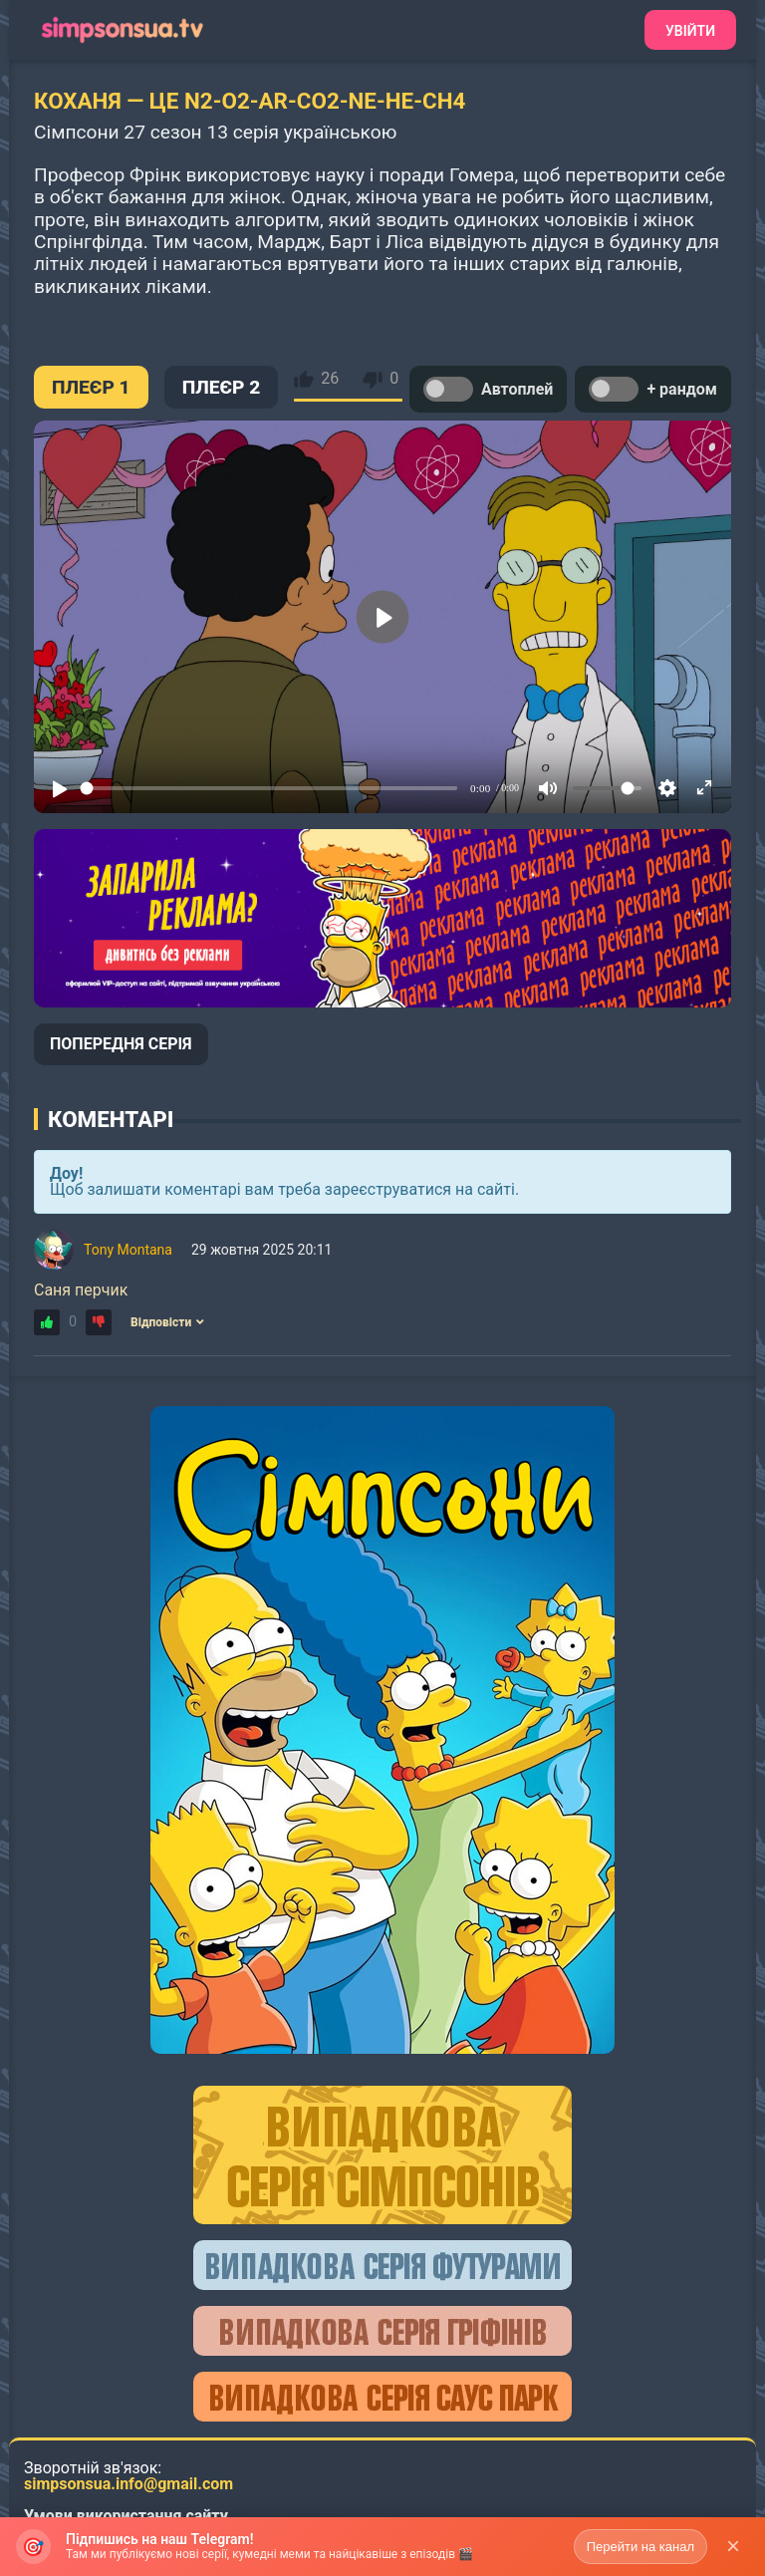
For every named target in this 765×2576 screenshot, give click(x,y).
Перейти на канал (640, 2546)
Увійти (690, 31)
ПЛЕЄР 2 (221, 387)
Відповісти (167, 1322)
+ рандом (653, 389)
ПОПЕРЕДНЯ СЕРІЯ (121, 1043)
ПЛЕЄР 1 (91, 387)
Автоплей (488, 389)
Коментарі (110, 1119)
